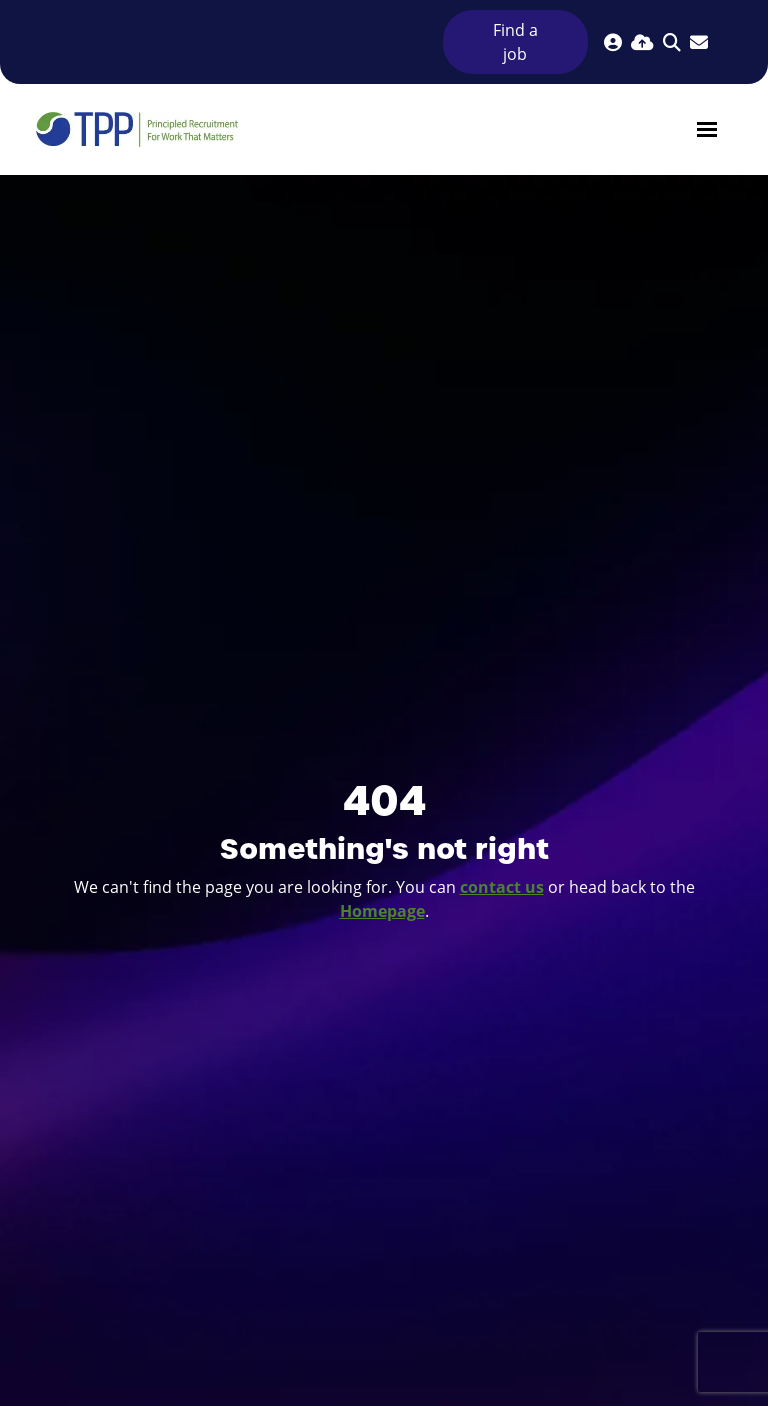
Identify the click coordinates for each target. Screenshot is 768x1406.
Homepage (382, 911)
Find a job (515, 42)
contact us (502, 887)
